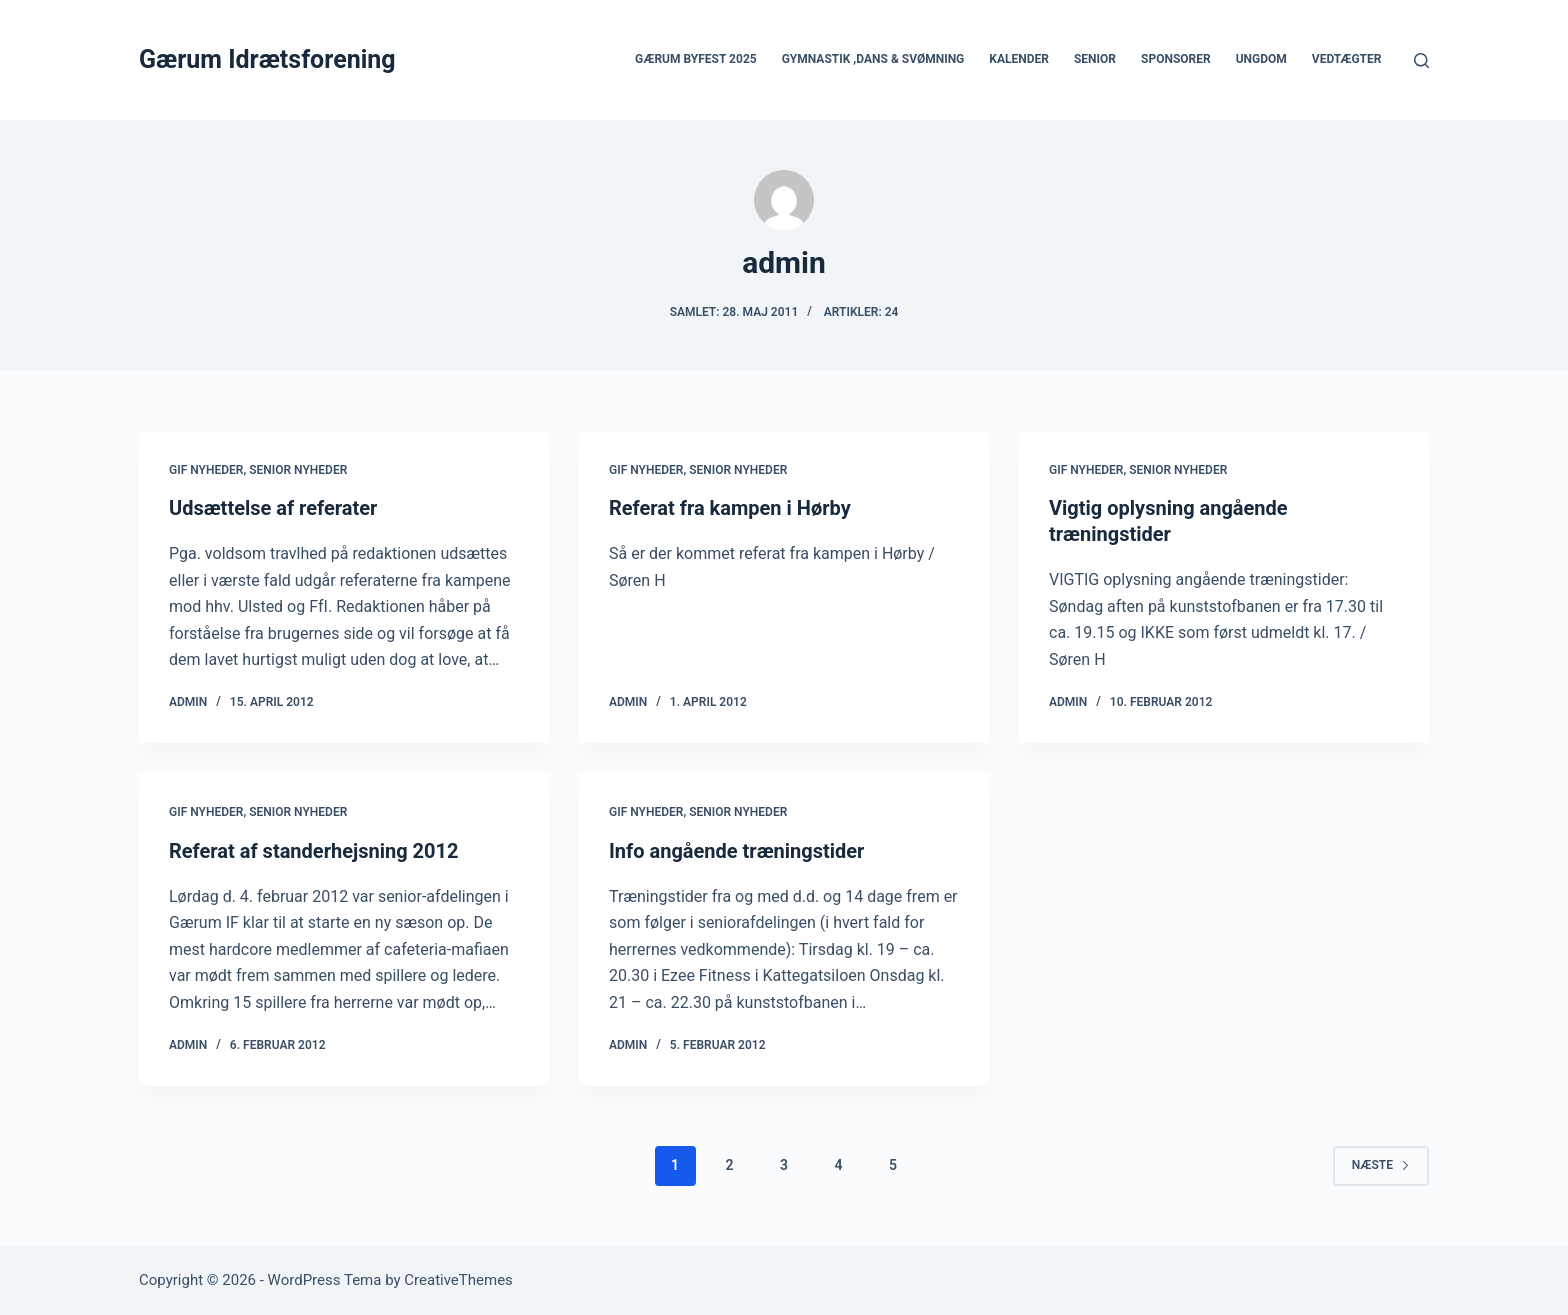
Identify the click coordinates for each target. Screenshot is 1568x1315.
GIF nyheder (206, 470)
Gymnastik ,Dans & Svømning (873, 59)
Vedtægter (1347, 59)
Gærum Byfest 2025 (696, 59)
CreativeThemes (458, 1280)
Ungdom (1261, 59)
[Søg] (1421, 60)
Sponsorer (1176, 59)
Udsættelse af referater (273, 508)
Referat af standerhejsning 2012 (313, 851)
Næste (1381, 1165)
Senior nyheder (298, 470)
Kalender (1019, 59)
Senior (1095, 59)
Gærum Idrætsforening (267, 59)
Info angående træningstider (736, 851)
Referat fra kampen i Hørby (730, 508)
